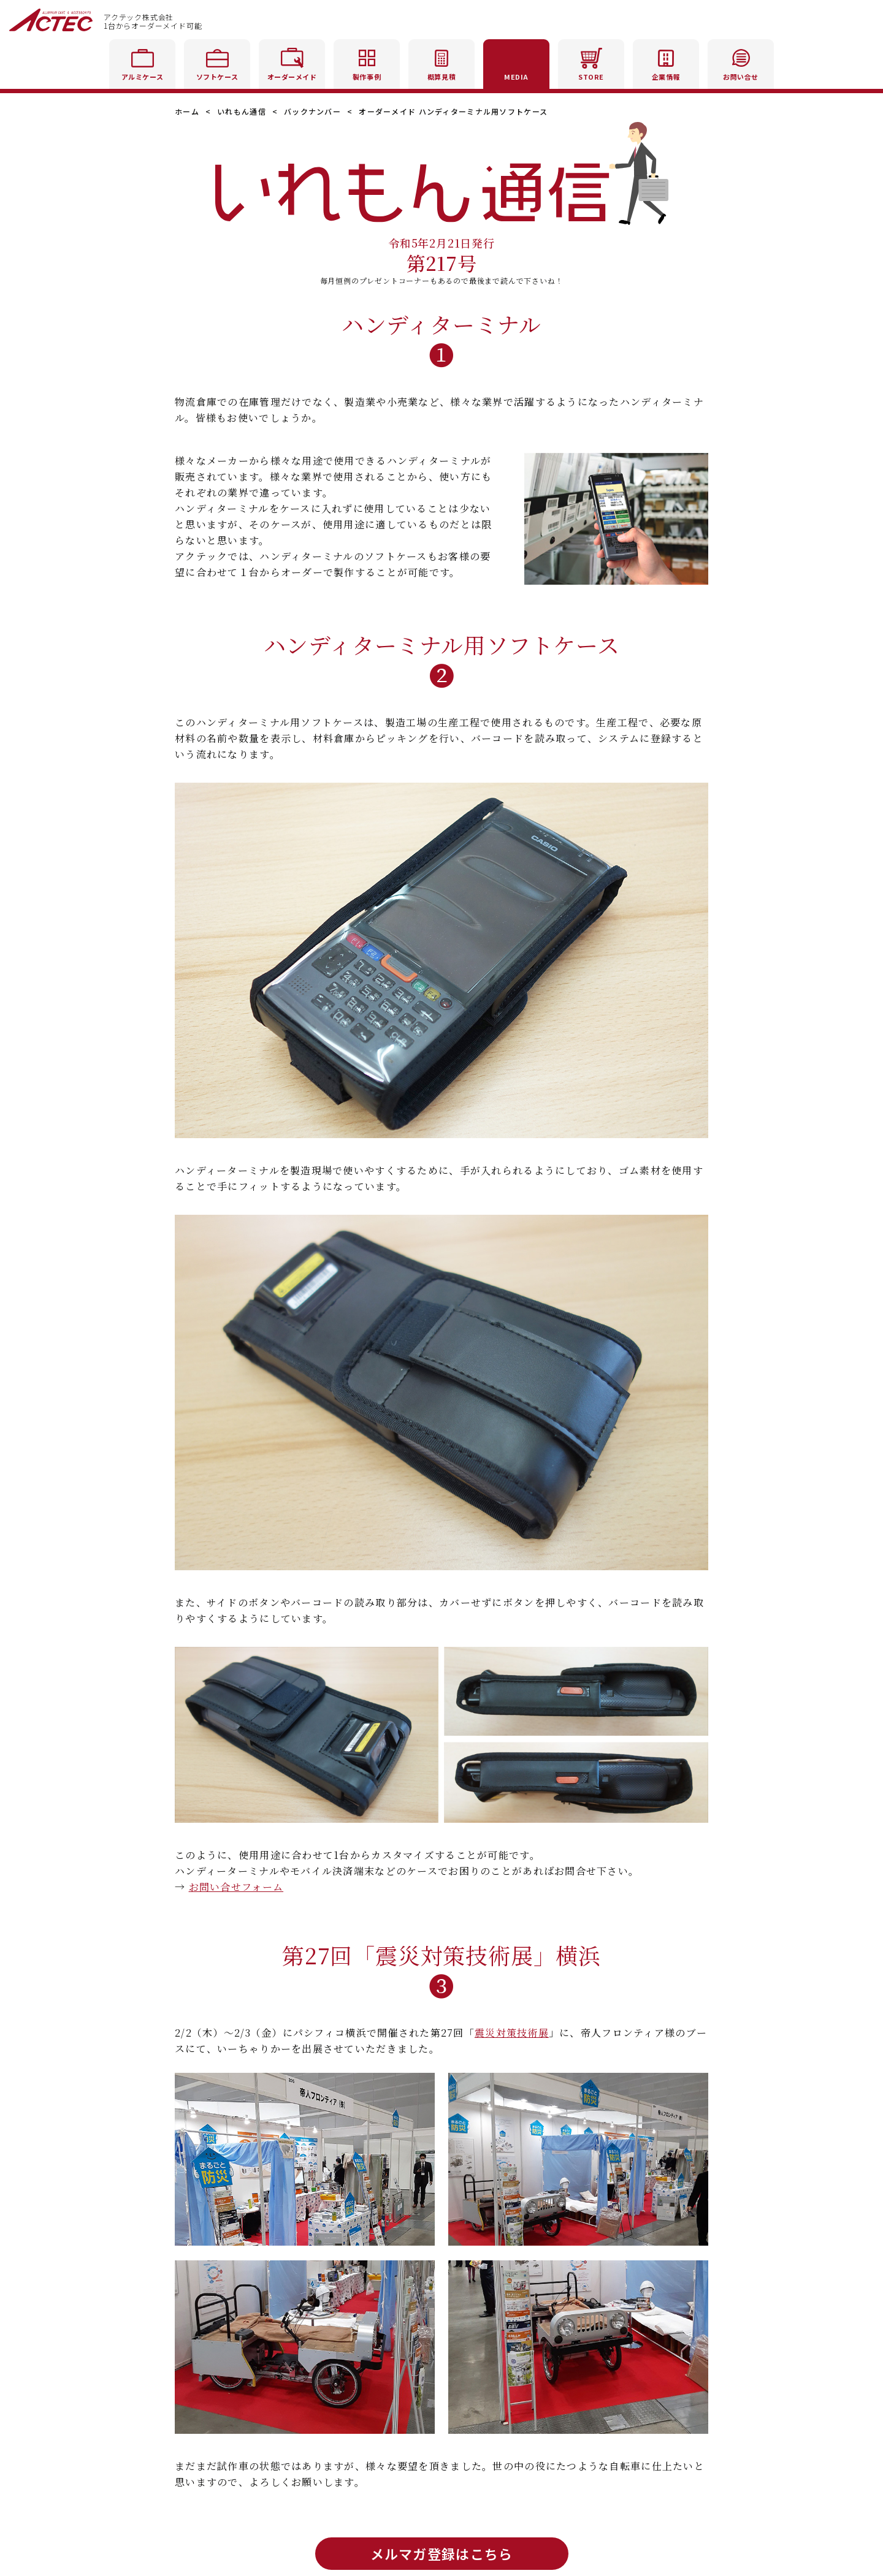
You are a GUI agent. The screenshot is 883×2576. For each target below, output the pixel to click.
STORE (591, 62)
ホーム (187, 111)
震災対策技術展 (512, 2033)
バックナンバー (312, 111)
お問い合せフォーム (236, 1887)
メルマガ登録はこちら (441, 2553)
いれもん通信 (241, 111)
